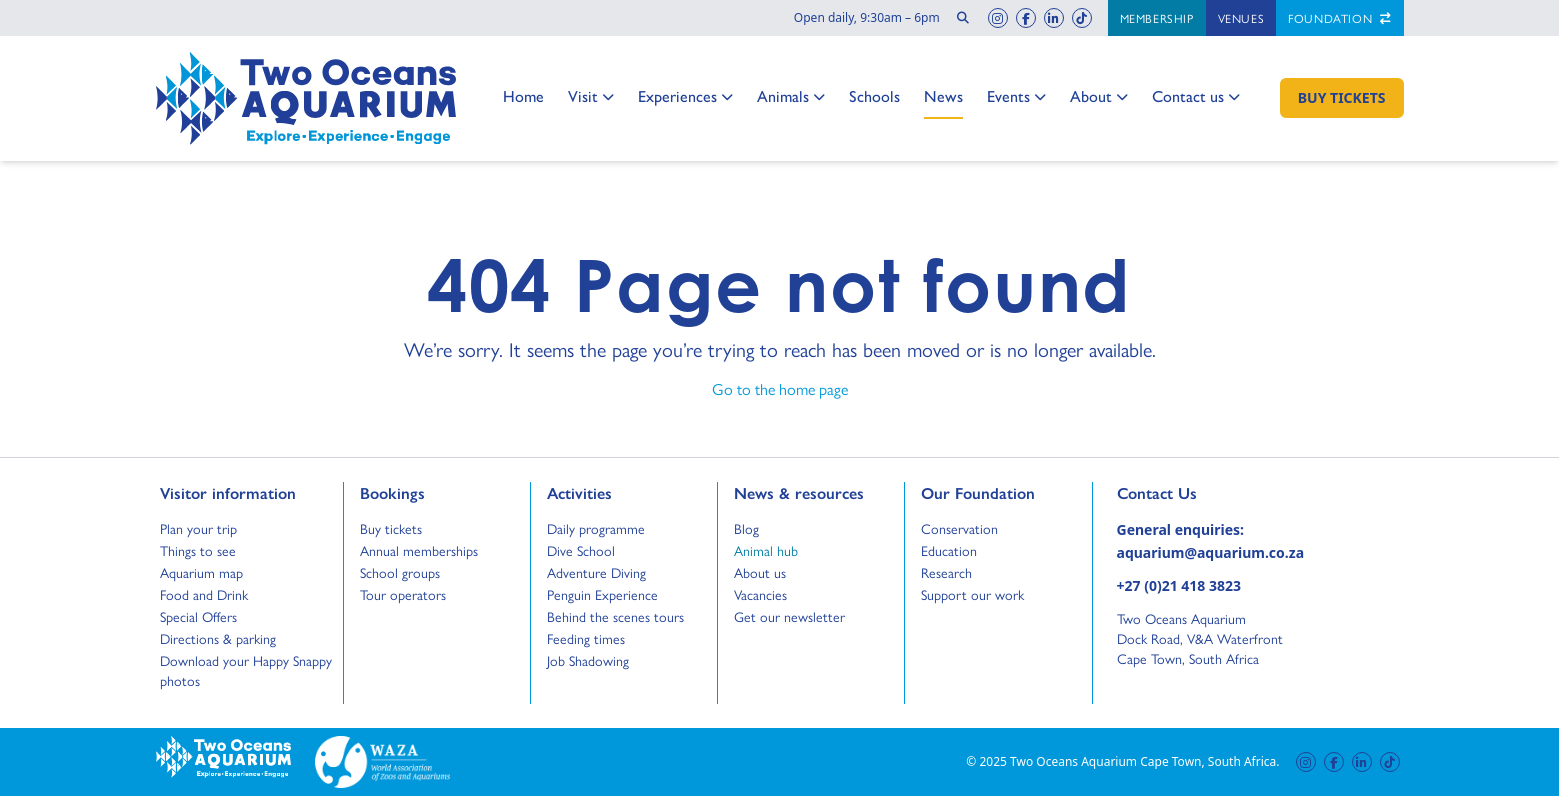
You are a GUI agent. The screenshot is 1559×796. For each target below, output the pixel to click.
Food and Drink (204, 594)
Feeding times (586, 638)
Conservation (959, 528)
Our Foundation (978, 492)
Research (946, 572)
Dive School (581, 550)
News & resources (799, 492)
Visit (591, 97)
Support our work (972, 594)
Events (1016, 97)
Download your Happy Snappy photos (246, 670)
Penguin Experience (602, 594)
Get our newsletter (789, 616)
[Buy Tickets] (1342, 98)
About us (760, 572)
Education (949, 550)
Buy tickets (391, 528)
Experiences (685, 97)
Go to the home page (780, 388)
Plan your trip (198, 528)
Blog (752, 528)
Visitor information (228, 492)
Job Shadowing (588, 660)
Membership (1157, 18)
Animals (791, 97)
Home (523, 95)
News (943, 95)
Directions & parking (218, 638)
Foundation (1339, 18)
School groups (400, 572)
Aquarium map (201, 572)
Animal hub (766, 550)
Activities (579, 492)
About (1099, 97)
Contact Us (1190, 492)
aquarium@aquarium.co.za (1211, 552)
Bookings (392, 492)
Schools (874, 95)
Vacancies (760, 594)
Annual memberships (419, 550)
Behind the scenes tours (615, 616)
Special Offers (198, 616)
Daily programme (596, 528)
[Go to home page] (306, 98)
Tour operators (403, 594)
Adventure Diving (596, 572)
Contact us (1196, 97)
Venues (1241, 18)
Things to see (198, 550)
